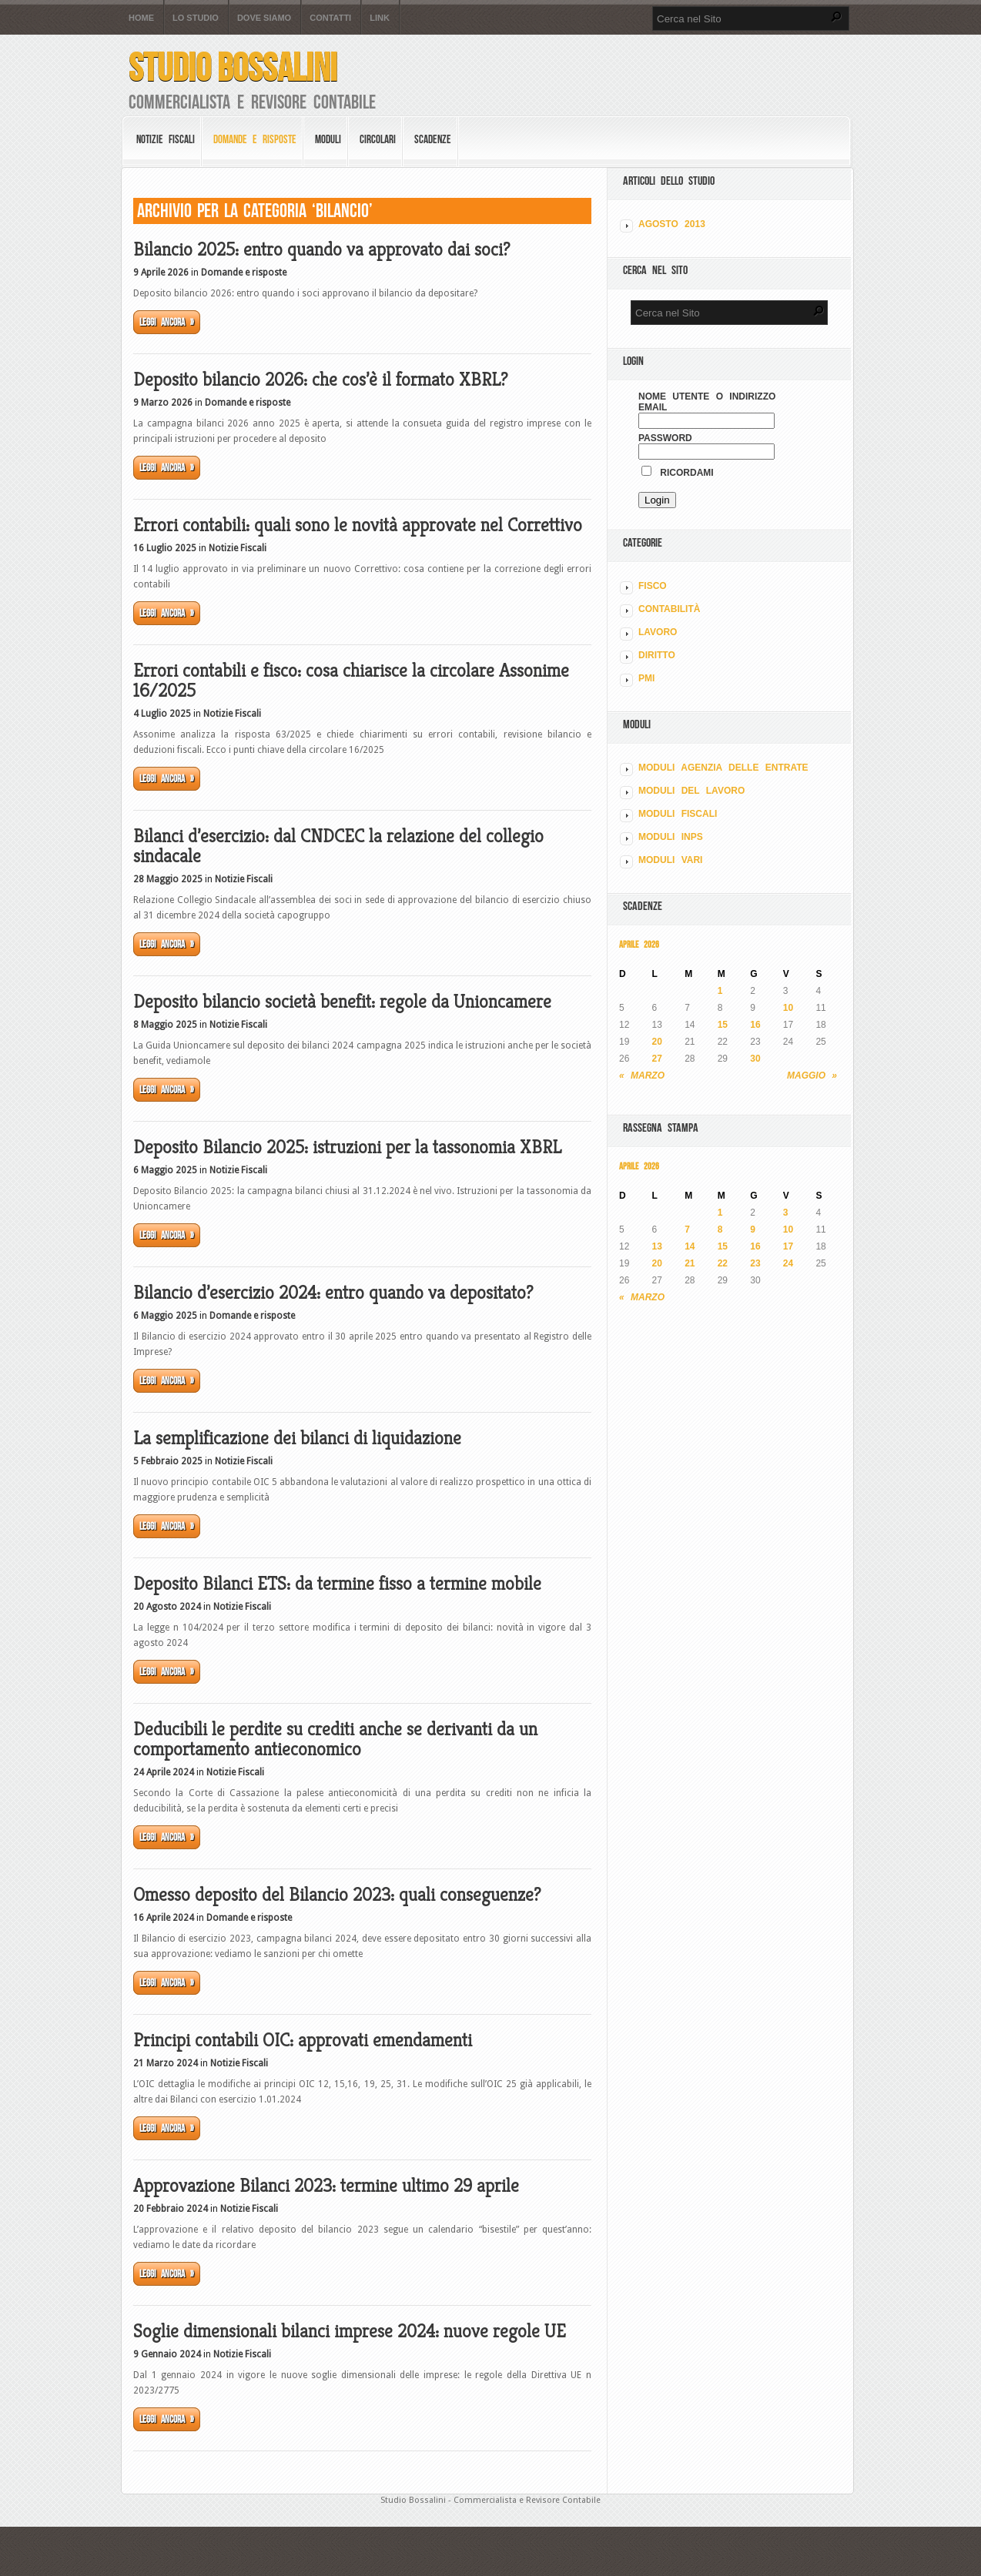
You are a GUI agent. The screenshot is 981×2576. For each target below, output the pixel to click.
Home (141, 18)
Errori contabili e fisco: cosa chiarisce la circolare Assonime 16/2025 (351, 680)
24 (788, 1263)
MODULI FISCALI (677, 813)
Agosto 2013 (671, 224)
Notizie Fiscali (165, 139)
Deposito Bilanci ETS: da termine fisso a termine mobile (337, 1583)
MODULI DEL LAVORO (691, 790)
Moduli (328, 139)
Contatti (330, 18)
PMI (646, 678)
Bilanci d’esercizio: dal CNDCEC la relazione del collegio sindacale (338, 846)
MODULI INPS (670, 836)
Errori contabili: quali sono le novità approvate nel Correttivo (357, 525)
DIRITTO (656, 655)
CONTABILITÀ (669, 609)
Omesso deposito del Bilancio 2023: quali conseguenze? (337, 1894)
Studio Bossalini (233, 67)
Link (380, 18)
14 (690, 1246)
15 (723, 1024)
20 (657, 1041)
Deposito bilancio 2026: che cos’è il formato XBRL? (320, 379)
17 (788, 1246)
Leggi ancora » (166, 322)
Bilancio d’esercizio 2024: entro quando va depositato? (333, 1292)
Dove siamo (264, 18)
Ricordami (677, 472)
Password (665, 438)
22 (723, 1263)
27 (657, 1058)
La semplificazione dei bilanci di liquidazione (297, 1438)
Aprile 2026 (639, 944)
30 (755, 1058)
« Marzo (642, 1075)
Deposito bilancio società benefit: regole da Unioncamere (342, 1001)
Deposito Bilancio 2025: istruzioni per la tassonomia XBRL (347, 1147)
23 (755, 1263)
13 (657, 1246)
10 (788, 1007)
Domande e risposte (254, 139)
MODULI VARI (670, 860)
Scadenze (432, 139)
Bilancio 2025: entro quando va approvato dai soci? (321, 249)
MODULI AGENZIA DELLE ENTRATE (723, 767)
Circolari (378, 139)
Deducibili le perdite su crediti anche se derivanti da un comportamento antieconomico (335, 1739)
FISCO (652, 585)
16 (755, 1024)
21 (690, 1263)
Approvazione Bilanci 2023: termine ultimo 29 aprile (326, 2185)
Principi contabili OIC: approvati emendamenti (302, 2040)
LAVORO (657, 632)
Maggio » (812, 1075)
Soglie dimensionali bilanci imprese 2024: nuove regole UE (349, 2331)
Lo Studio (195, 18)
